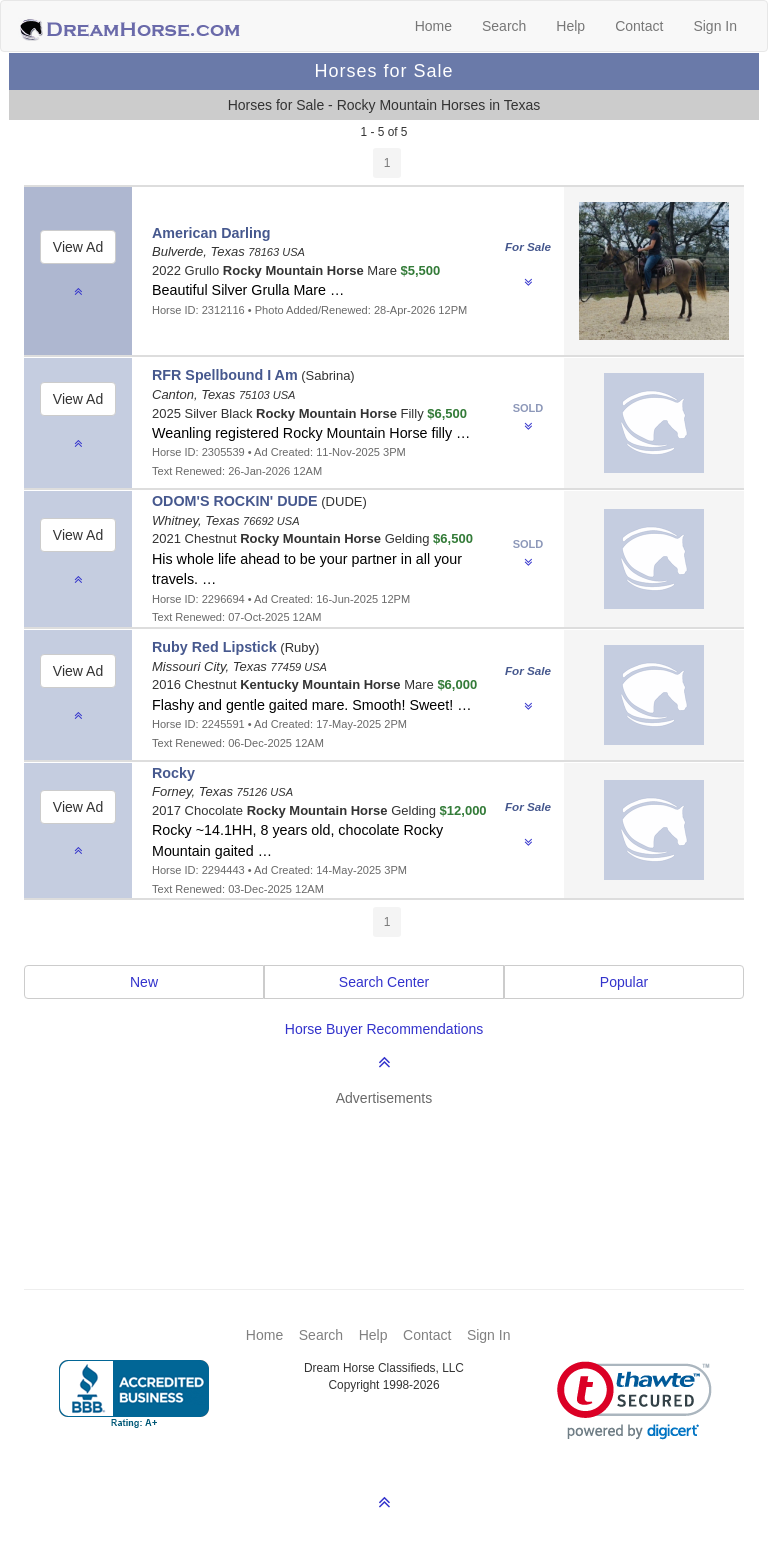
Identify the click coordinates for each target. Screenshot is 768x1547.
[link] (634, 1400)
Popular (624, 982)
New (144, 982)
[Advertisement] (394, 1168)
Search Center (384, 982)
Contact (639, 26)
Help (570, 26)
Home (433, 26)
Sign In (715, 26)
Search (504, 26)
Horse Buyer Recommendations (384, 1029)
